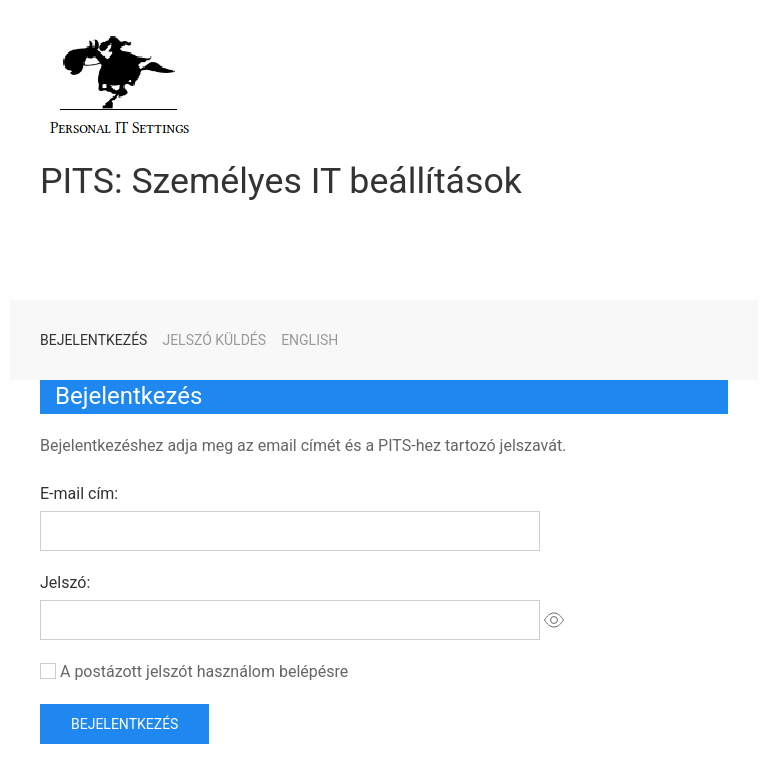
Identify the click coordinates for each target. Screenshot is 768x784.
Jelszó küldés (214, 340)
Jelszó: (65, 582)
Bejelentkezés (93, 340)
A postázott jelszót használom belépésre (204, 671)
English (309, 340)
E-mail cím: (79, 493)
